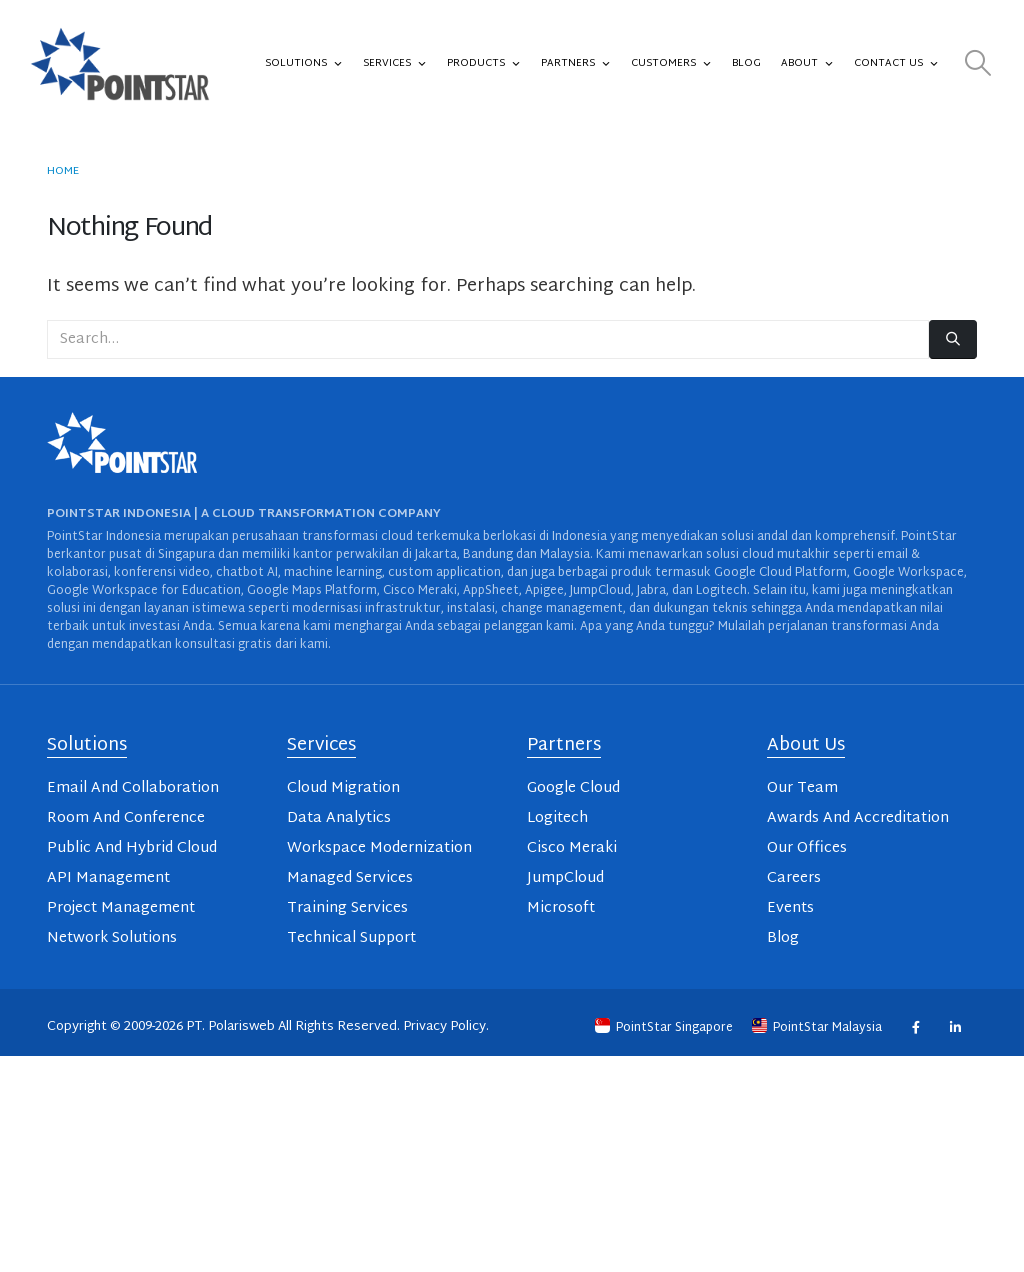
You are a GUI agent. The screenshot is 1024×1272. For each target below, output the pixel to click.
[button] (978, 64)
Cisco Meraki (572, 848)
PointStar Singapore (665, 1028)
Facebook (915, 1027)
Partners (576, 64)
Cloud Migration (343, 788)
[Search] (953, 339)
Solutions (304, 64)
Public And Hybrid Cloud (132, 848)
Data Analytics (339, 818)
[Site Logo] (120, 64)
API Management (108, 878)
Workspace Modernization (379, 848)
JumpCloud (565, 878)
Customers (671, 64)
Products (484, 64)
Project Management (121, 908)
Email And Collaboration (133, 788)
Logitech (557, 818)
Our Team (802, 788)
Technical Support (351, 938)
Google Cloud (573, 788)
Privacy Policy (444, 1027)
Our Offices (807, 848)
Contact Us (896, 64)
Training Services (347, 908)
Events (790, 908)
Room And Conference (126, 818)
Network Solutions (112, 938)
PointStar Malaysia (818, 1028)
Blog (746, 63)
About (807, 64)
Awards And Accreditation (858, 818)
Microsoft (561, 908)
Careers (794, 878)
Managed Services (350, 878)
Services (395, 64)
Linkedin (954, 1027)
